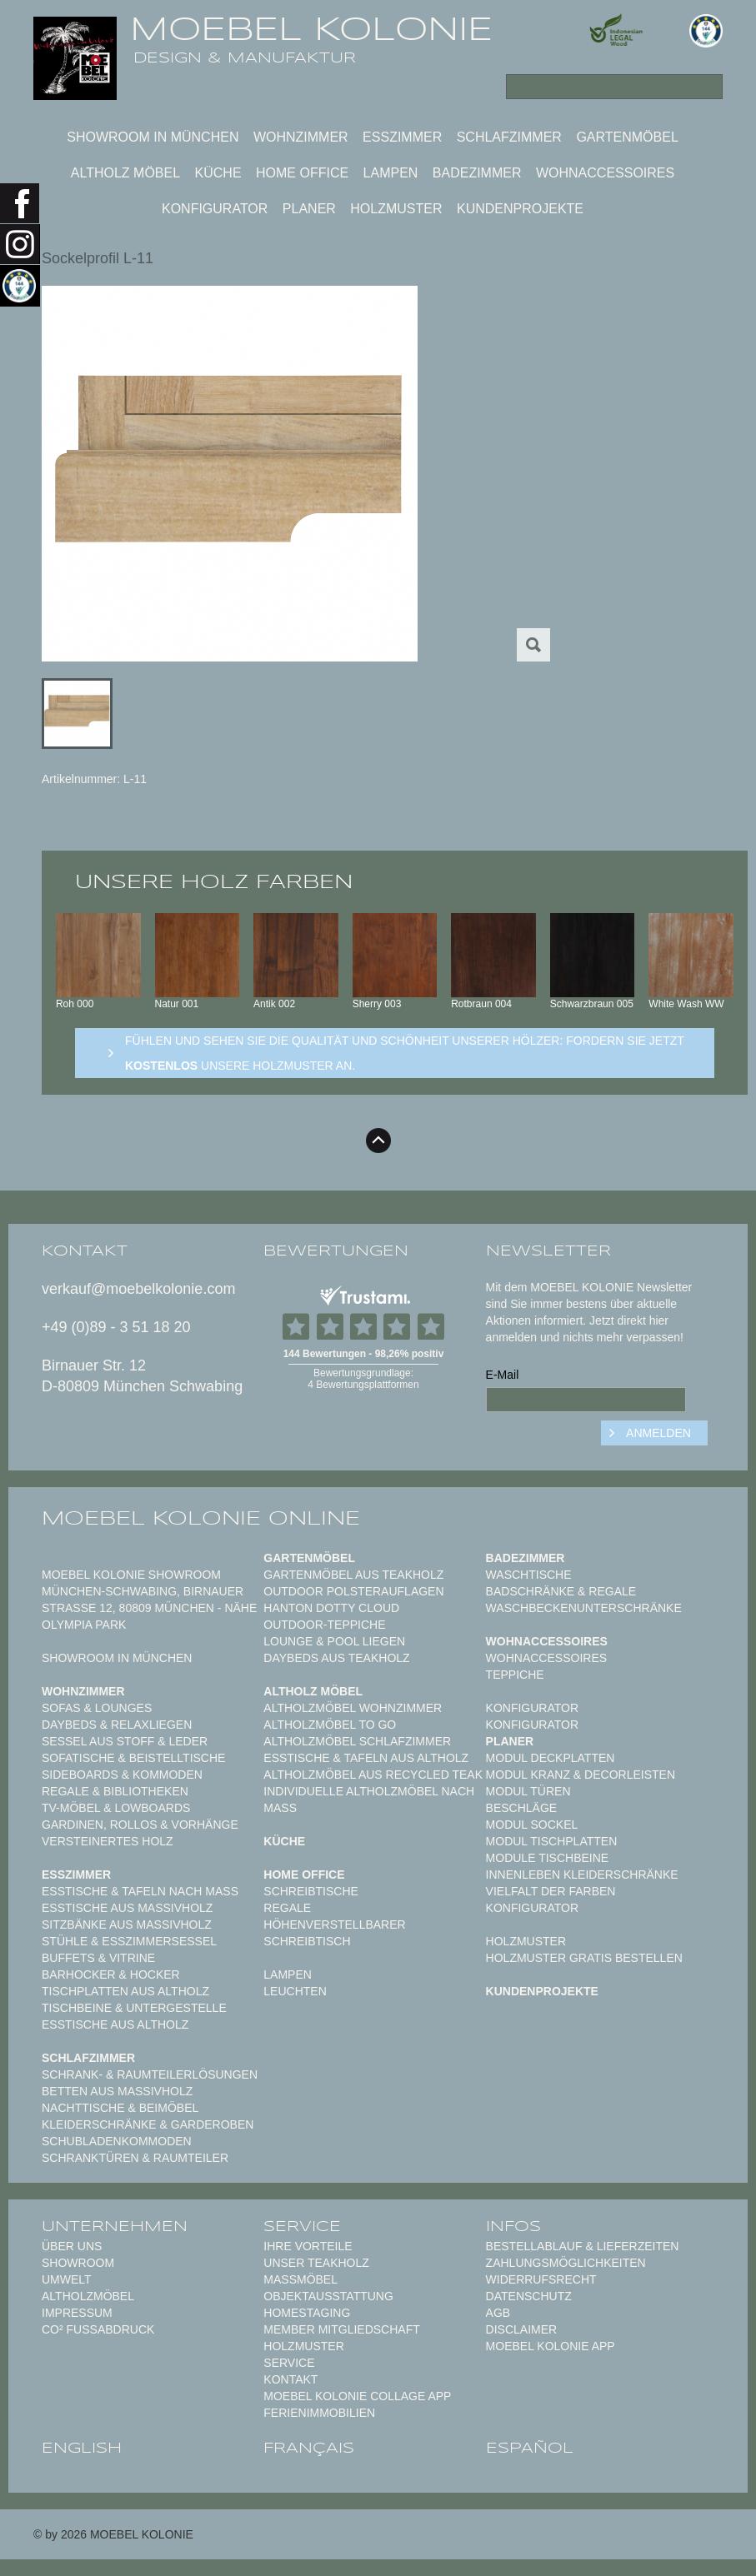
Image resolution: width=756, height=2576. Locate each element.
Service (288, 2362)
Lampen (390, 173)
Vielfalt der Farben (551, 1891)
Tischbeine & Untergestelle (134, 2007)
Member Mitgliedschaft (341, 2329)
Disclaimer (522, 2329)
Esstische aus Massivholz (127, 1908)
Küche (218, 173)
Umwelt (67, 2279)
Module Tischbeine (547, 1858)
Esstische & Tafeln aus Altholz (365, 1758)
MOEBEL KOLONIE (311, 29)
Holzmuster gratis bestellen (584, 1957)
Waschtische (529, 1574)
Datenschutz (529, 2296)
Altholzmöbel (88, 2296)
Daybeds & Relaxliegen (117, 1724)
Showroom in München (152, 137)
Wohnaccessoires (605, 173)
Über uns (72, 2246)
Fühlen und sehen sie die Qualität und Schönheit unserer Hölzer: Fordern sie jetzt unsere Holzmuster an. (404, 1053)
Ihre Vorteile (307, 2246)
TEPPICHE (515, 1674)
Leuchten (294, 1991)
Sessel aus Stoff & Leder (125, 1741)
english (82, 2448)
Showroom (78, 2262)
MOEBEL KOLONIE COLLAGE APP (357, 2396)
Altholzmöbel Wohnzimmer (352, 1708)
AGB (498, 2312)
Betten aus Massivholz (117, 2091)
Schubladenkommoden (117, 2141)
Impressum (77, 2312)
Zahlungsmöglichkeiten (566, 2262)
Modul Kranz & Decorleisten (580, 1774)
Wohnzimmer (300, 137)
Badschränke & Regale (561, 1591)
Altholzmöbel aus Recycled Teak (373, 1774)
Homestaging (306, 2312)
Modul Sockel (532, 1824)
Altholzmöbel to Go (329, 1724)
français (308, 2448)
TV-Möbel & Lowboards (116, 1808)
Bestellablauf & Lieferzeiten (582, 2246)
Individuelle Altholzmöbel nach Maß (368, 1800)
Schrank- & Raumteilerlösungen (150, 2074)
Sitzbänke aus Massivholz (127, 1924)
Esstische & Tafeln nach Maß (140, 1891)
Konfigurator (215, 209)
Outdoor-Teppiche (324, 1624)
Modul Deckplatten (550, 1758)
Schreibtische (310, 1891)
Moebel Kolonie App (550, 2346)
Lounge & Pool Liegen (334, 1641)
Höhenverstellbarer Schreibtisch (334, 1933)
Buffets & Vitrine (98, 1957)
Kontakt (290, 2379)
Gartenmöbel (627, 137)
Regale (287, 1908)
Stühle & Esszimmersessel (129, 1941)
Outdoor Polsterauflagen (353, 1591)
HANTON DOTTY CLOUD (331, 1608)
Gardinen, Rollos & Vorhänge (140, 1824)
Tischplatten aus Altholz (125, 1991)
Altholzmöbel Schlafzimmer (357, 1741)
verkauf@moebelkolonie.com (138, 1289)
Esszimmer (402, 137)
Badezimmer (477, 173)
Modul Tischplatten (552, 1841)
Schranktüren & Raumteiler (135, 2157)
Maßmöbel (300, 2279)
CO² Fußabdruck (98, 2329)
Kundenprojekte (520, 209)
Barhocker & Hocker (111, 1974)
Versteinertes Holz (107, 1841)
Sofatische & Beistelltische (133, 1758)
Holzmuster (396, 209)
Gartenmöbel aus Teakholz (353, 1574)
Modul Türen (528, 1791)
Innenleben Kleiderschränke (582, 1874)
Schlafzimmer (509, 137)
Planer (309, 209)
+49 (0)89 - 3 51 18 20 (116, 1327)
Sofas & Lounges (97, 1708)
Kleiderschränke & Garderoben (147, 2124)
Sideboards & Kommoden (122, 1774)
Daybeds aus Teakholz (336, 1658)
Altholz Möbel (125, 173)
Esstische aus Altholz (115, 2024)
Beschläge (522, 1808)
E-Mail (502, 1374)
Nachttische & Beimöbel (120, 2107)
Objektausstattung (328, 2296)
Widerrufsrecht (541, 2279)
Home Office (302, 173)
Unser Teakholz (316, 2262)
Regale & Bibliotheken (115, 1791)
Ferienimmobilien (319, 2412)
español (529, 2448)
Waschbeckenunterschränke (584, 1608)
